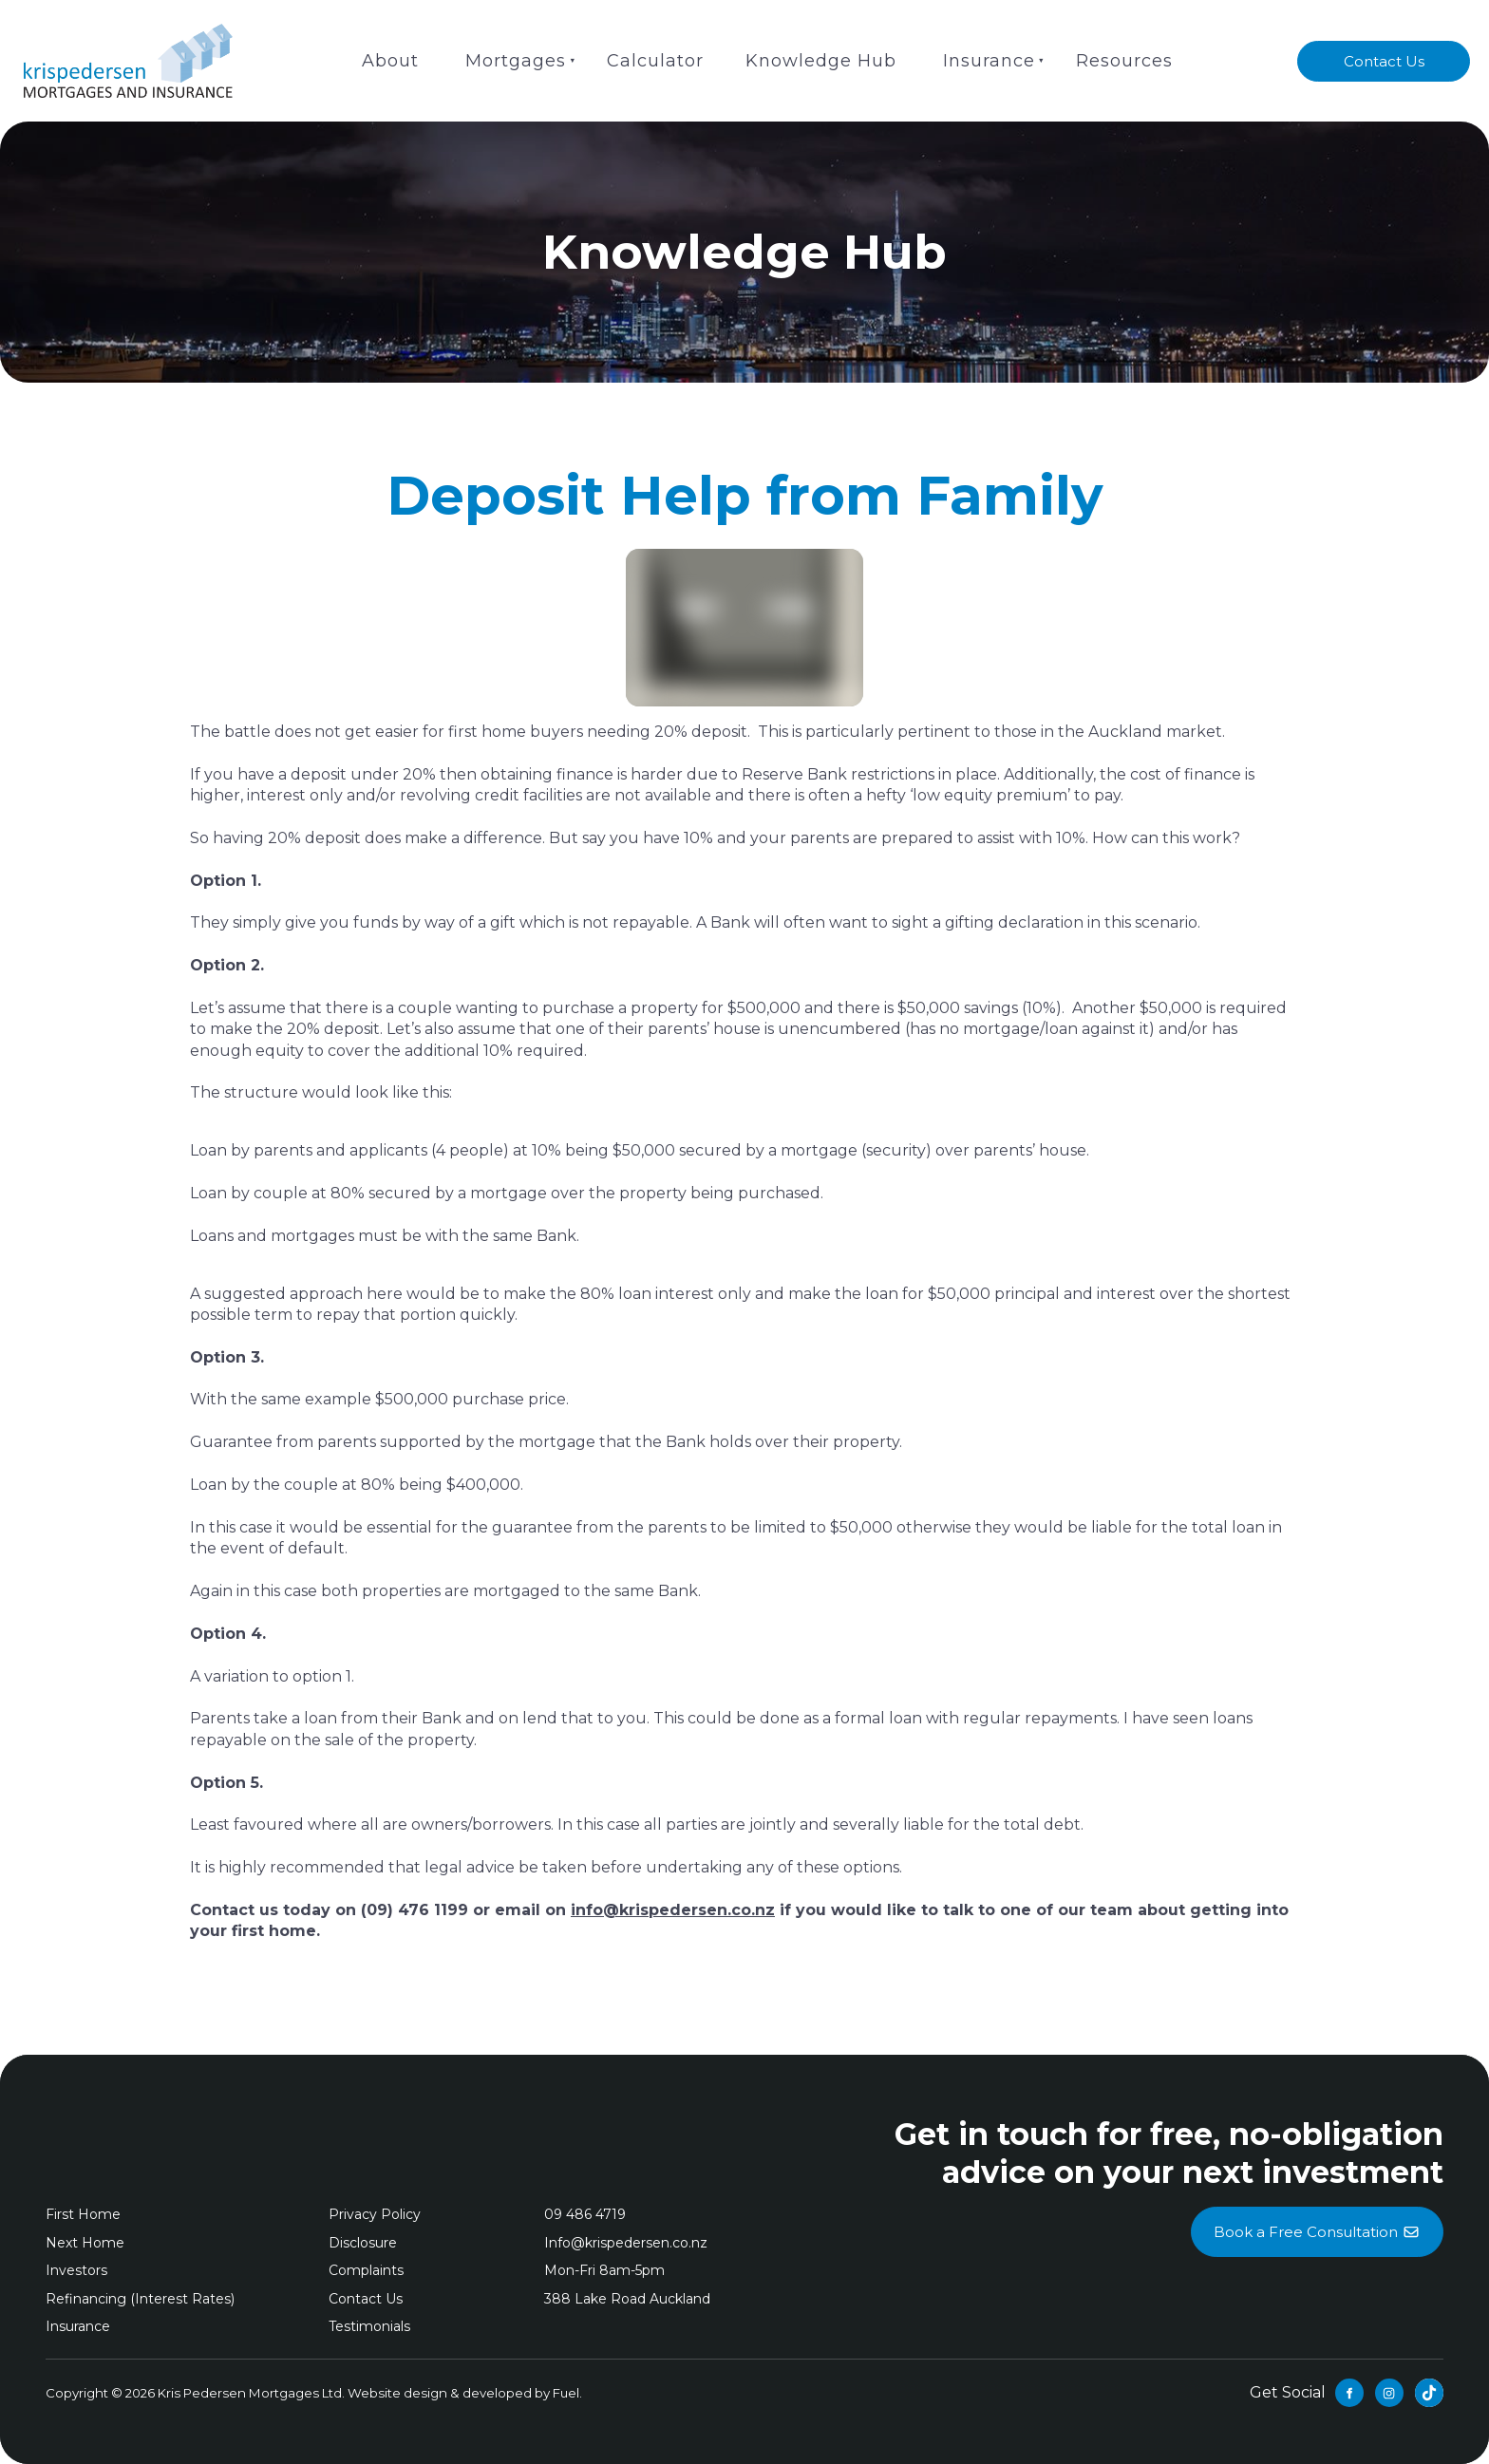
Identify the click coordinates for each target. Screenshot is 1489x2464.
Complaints (366, 2270)
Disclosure (363, 2242)
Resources (1124, 60)
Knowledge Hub (820, 60)
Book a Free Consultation (1317, 2218)
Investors (76, 2270)
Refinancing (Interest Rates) (140, 2298)
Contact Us (1384, 52)
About (390, 60)
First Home (83, 2214)
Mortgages (515, 60)
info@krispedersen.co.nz (673, 1910)
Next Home (85, 2242)
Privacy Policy (375, 2214)
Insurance (989, 60)
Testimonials (369, 2326)
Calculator (655, 60)
